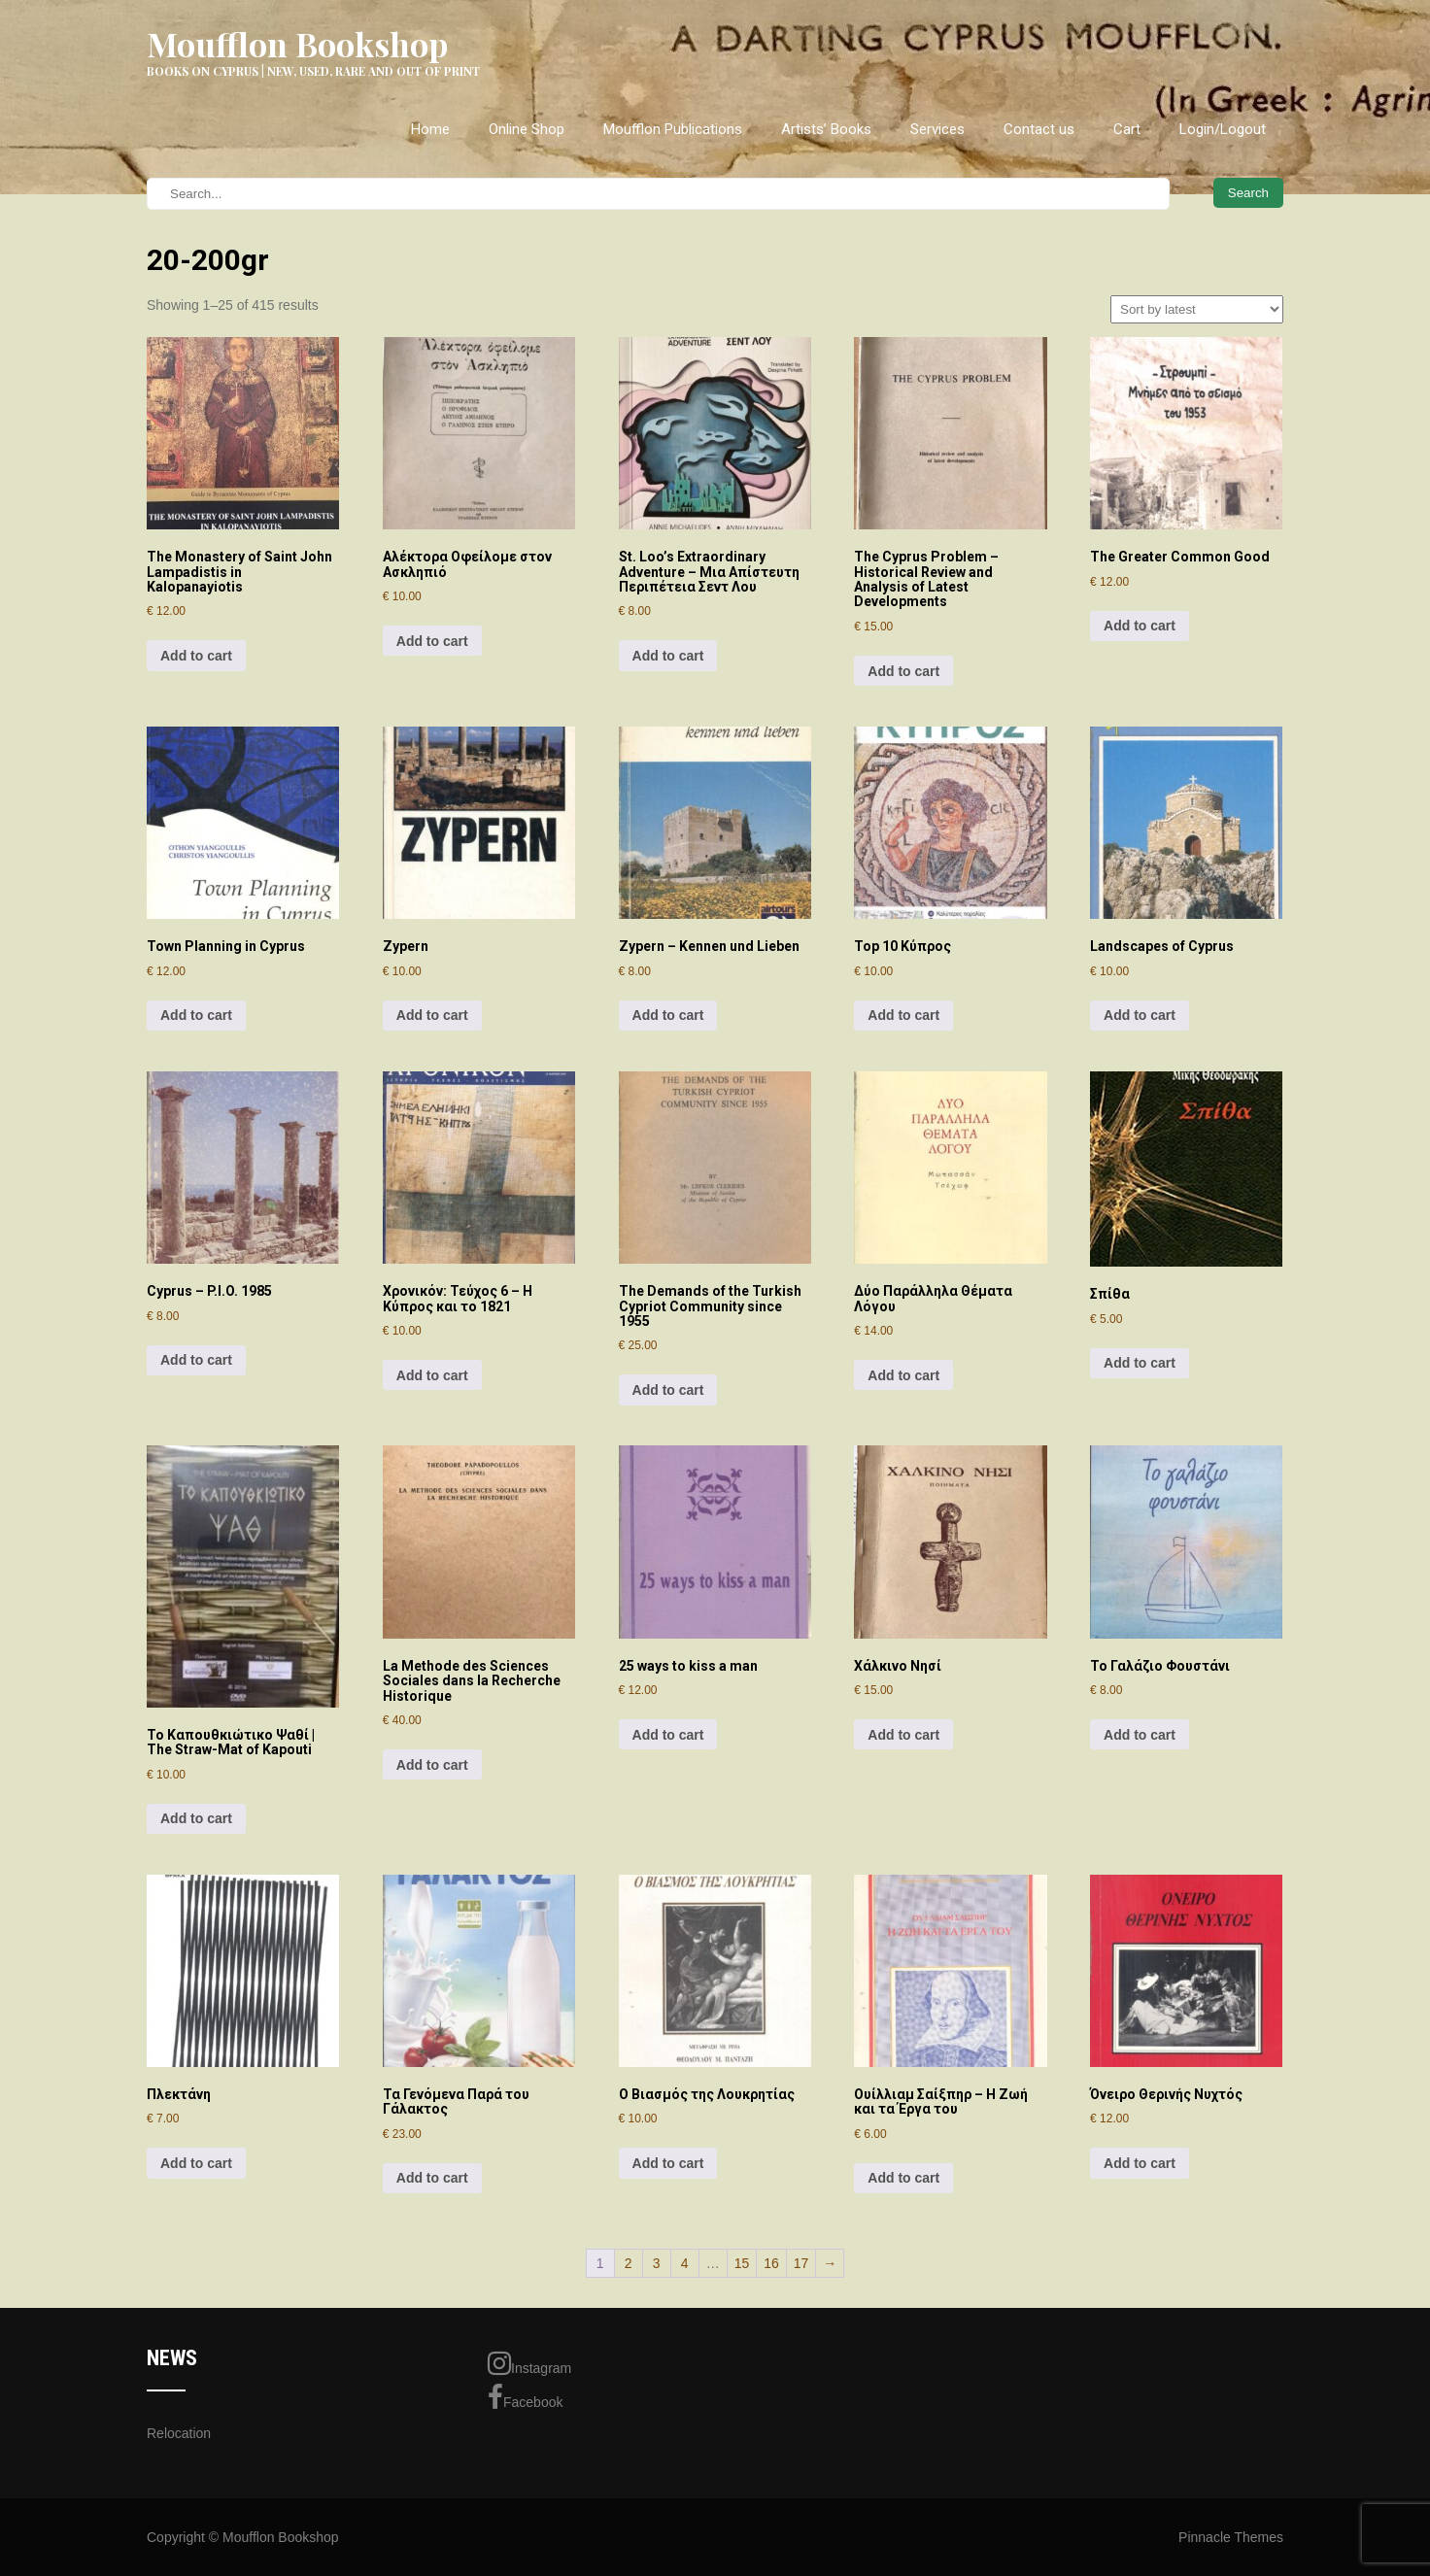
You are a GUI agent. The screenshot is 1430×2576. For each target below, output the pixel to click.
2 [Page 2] (628, 2263)
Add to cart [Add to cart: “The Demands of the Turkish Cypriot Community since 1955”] (668, 1390)
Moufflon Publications (672, 129)
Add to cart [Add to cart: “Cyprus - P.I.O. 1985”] (196, 1360)
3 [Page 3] (657, 2263)
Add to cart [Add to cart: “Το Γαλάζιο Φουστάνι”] (1139, 1735)
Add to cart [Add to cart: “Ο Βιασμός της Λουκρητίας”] (668, 2163)
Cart (1127, 129)
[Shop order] (1196, 309)
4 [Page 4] (685, 2263)
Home (430, 129)
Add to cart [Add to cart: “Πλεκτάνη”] (196, 2163)
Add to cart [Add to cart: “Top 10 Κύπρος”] (903, 1015)
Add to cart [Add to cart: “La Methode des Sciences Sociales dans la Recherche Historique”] (432, 1765)
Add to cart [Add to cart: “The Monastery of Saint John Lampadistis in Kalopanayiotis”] (196, 655)
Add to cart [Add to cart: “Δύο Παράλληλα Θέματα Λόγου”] (903, 1375)
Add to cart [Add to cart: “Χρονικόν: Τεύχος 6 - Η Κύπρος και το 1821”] (432, 1375)
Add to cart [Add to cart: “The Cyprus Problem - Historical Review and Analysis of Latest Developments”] (903, 671)
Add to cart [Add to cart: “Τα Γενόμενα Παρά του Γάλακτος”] (432, 2178)
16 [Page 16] (771, 2263)
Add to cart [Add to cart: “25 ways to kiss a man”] (668, 1735)
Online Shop (526, 129)
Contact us (1039, 129)
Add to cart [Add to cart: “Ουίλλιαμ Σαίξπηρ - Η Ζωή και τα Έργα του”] (903, 2178)
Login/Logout (1222, 129)
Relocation (179, 2433)
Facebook (525, 2397)
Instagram (529, 2363)
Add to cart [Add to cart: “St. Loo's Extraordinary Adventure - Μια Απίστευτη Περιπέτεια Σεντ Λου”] (668, 655)
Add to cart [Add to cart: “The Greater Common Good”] (1139, 625)
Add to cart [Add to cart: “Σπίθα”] (1139, 1363)
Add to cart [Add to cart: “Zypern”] (432, 1015)
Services (937, 129)
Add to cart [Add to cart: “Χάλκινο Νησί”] (903, 1735)
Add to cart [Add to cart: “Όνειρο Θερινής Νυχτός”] (1139, 2163)
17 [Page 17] (801, 2263)
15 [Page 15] (742, 2263)
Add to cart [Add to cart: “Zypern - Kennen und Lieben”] (668, 1015)
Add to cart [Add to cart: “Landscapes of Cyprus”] (1139, 1015)
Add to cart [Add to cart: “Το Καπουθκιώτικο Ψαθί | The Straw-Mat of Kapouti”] (196, 1818)
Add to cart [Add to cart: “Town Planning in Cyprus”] (196, 1015)
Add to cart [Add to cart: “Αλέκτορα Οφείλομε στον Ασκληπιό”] (432, 641)
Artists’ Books (826, 129)
